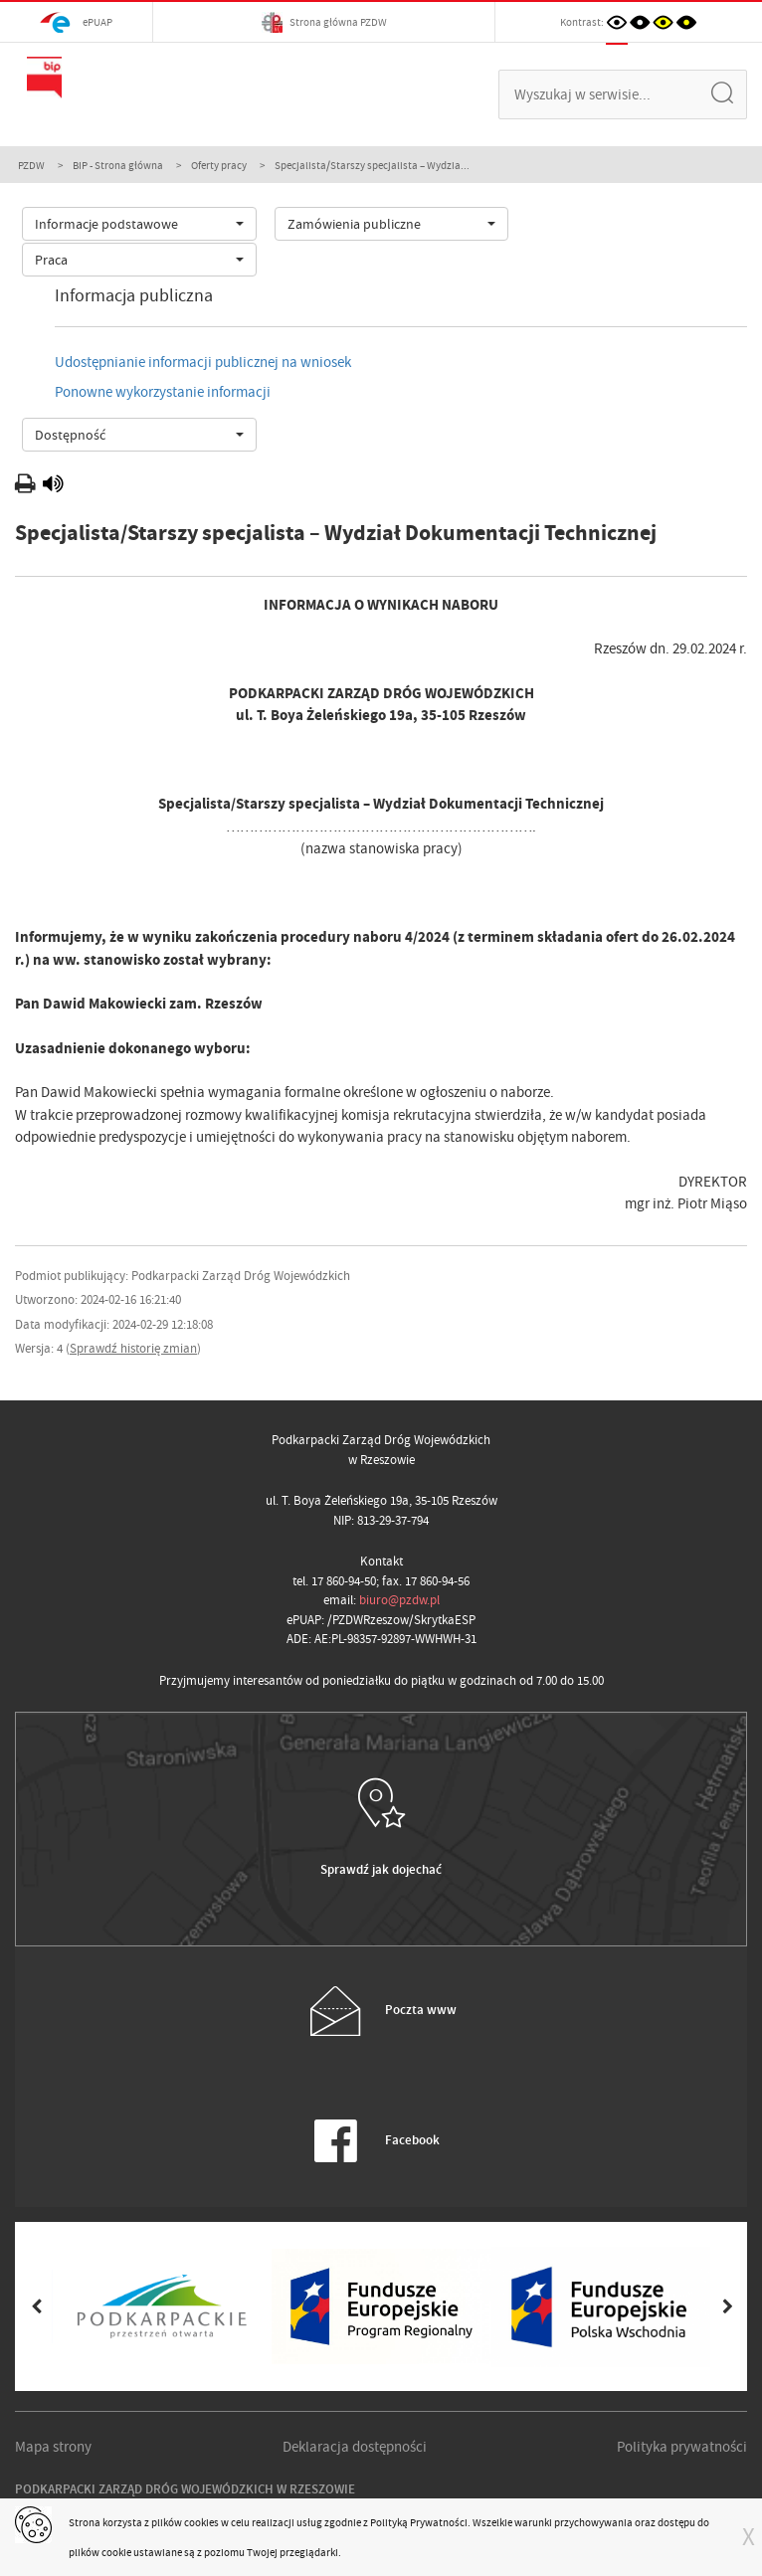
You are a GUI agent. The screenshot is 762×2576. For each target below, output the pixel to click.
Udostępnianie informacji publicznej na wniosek (203, 362)
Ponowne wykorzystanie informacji (163, 392)
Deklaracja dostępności (355, 2447)
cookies (201, 2522)
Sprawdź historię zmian (133, 1348)
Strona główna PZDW (324, 22)
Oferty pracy (219, 165)
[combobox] (139, 224)
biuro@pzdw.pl (399, 1599)
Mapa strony (53, 2447)
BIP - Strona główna (118, 165)
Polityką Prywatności (419, 2522)
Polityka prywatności (682, 2447)
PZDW (31, 165)
